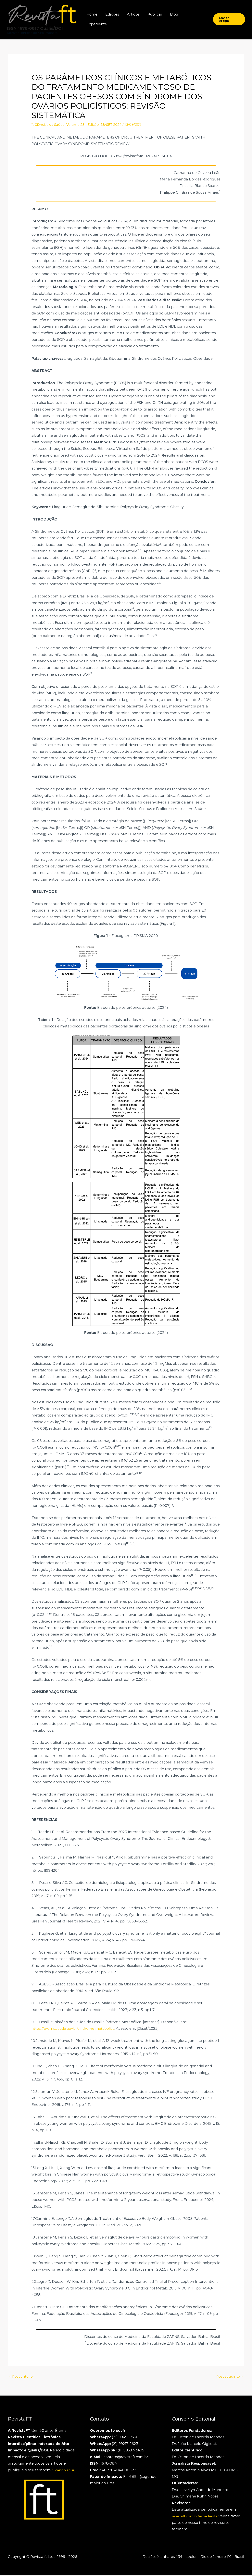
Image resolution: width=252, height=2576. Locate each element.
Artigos (134, 19)
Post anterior (22, 2377)
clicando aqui (64, 2471)
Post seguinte (229, 2377)
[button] (229, 19)
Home (94, 19)
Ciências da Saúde (50, 124)
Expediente (195, 19)
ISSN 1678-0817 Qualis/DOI (35, 28)
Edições (114, 19)
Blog (174, 19)
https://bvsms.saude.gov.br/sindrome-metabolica (74, 2028)
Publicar (155, 19)
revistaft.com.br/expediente (196, 2517)
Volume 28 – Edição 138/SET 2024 (98, 124)
